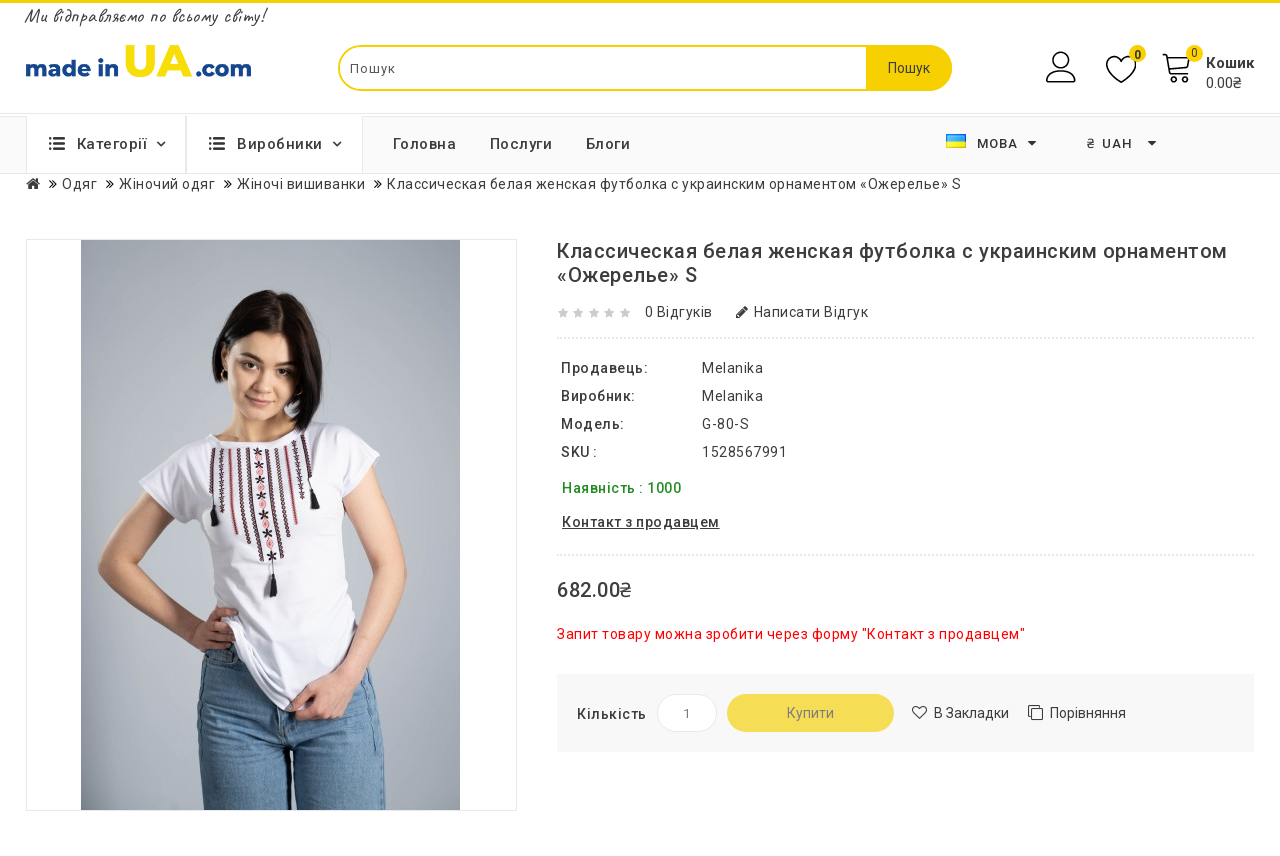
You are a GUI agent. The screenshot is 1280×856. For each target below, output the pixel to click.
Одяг (79, 184)
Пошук (909, 68)
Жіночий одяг (167, 184)
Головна (425, 144)
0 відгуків (679, 312)
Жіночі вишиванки (301, 184)
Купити (810, 713)
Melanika (732, 396)
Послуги (521, 144)
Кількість (612, 714)
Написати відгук (802, 312)
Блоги (608, 144)
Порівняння (1088, 713)
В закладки (971, 713)
